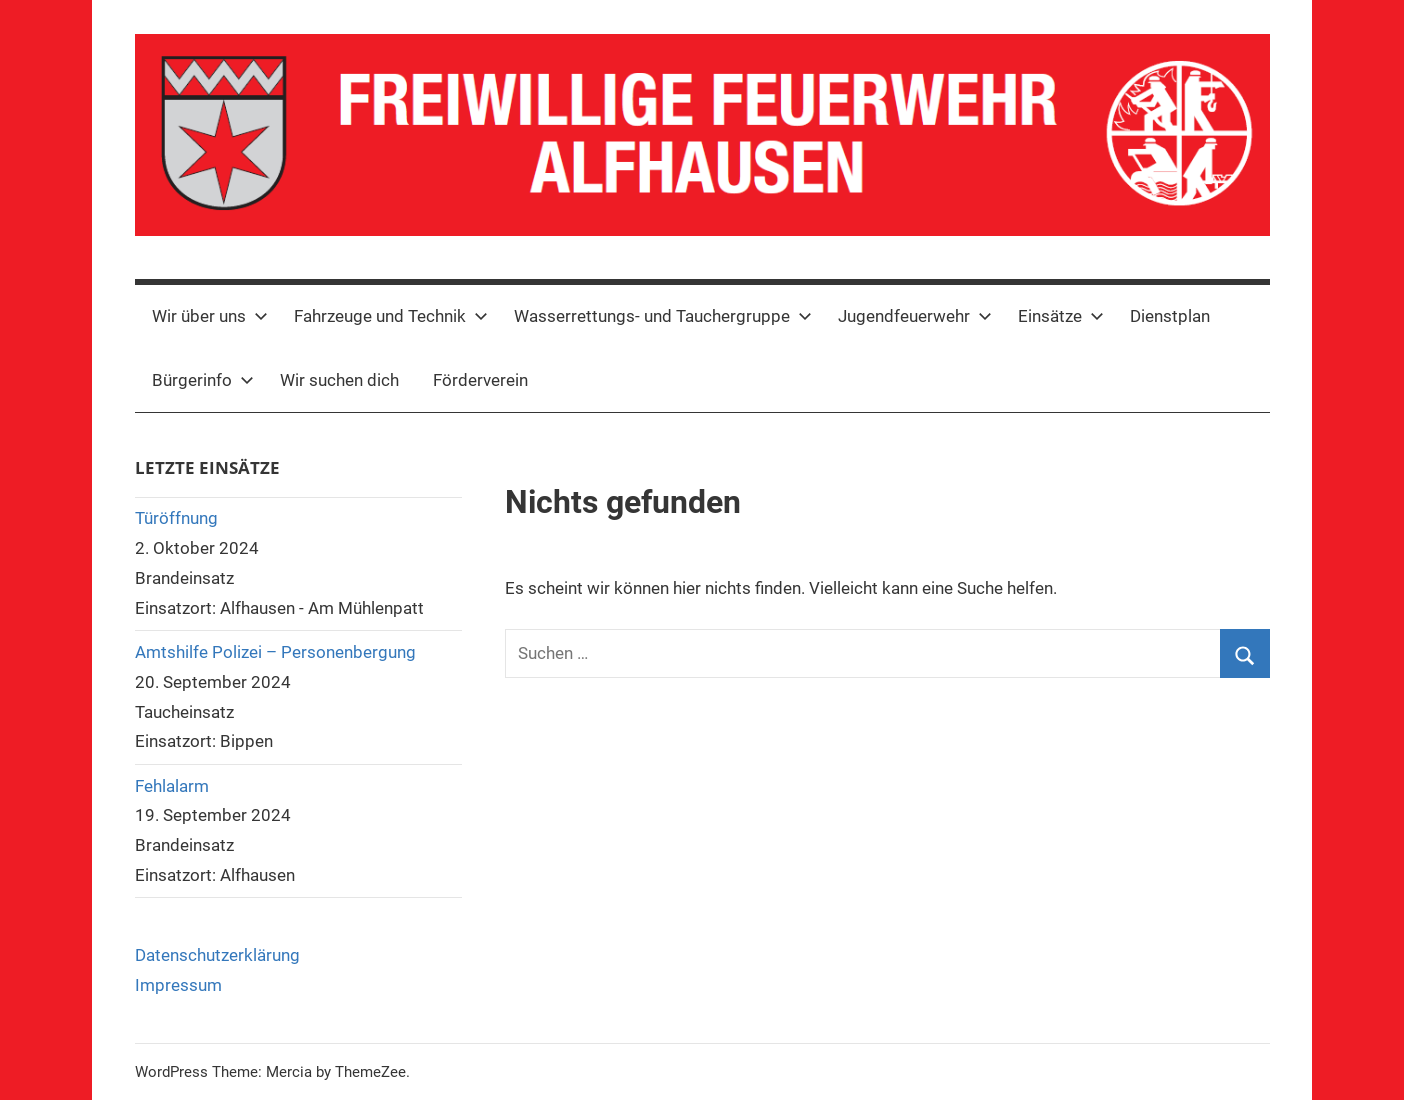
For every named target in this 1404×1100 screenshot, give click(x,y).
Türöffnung (176, 518)
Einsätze (1061, 316)
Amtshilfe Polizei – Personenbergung (275, 652)
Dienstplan (1170, 316)
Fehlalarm (172, 786)
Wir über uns (210, 316)
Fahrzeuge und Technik (391, 316)
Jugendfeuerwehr (915, 316)
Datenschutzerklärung (217, 955)
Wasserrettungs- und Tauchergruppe (663, 316)
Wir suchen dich (339, 380)
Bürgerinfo (203, 380)
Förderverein (480, 380)
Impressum (178, 985)
